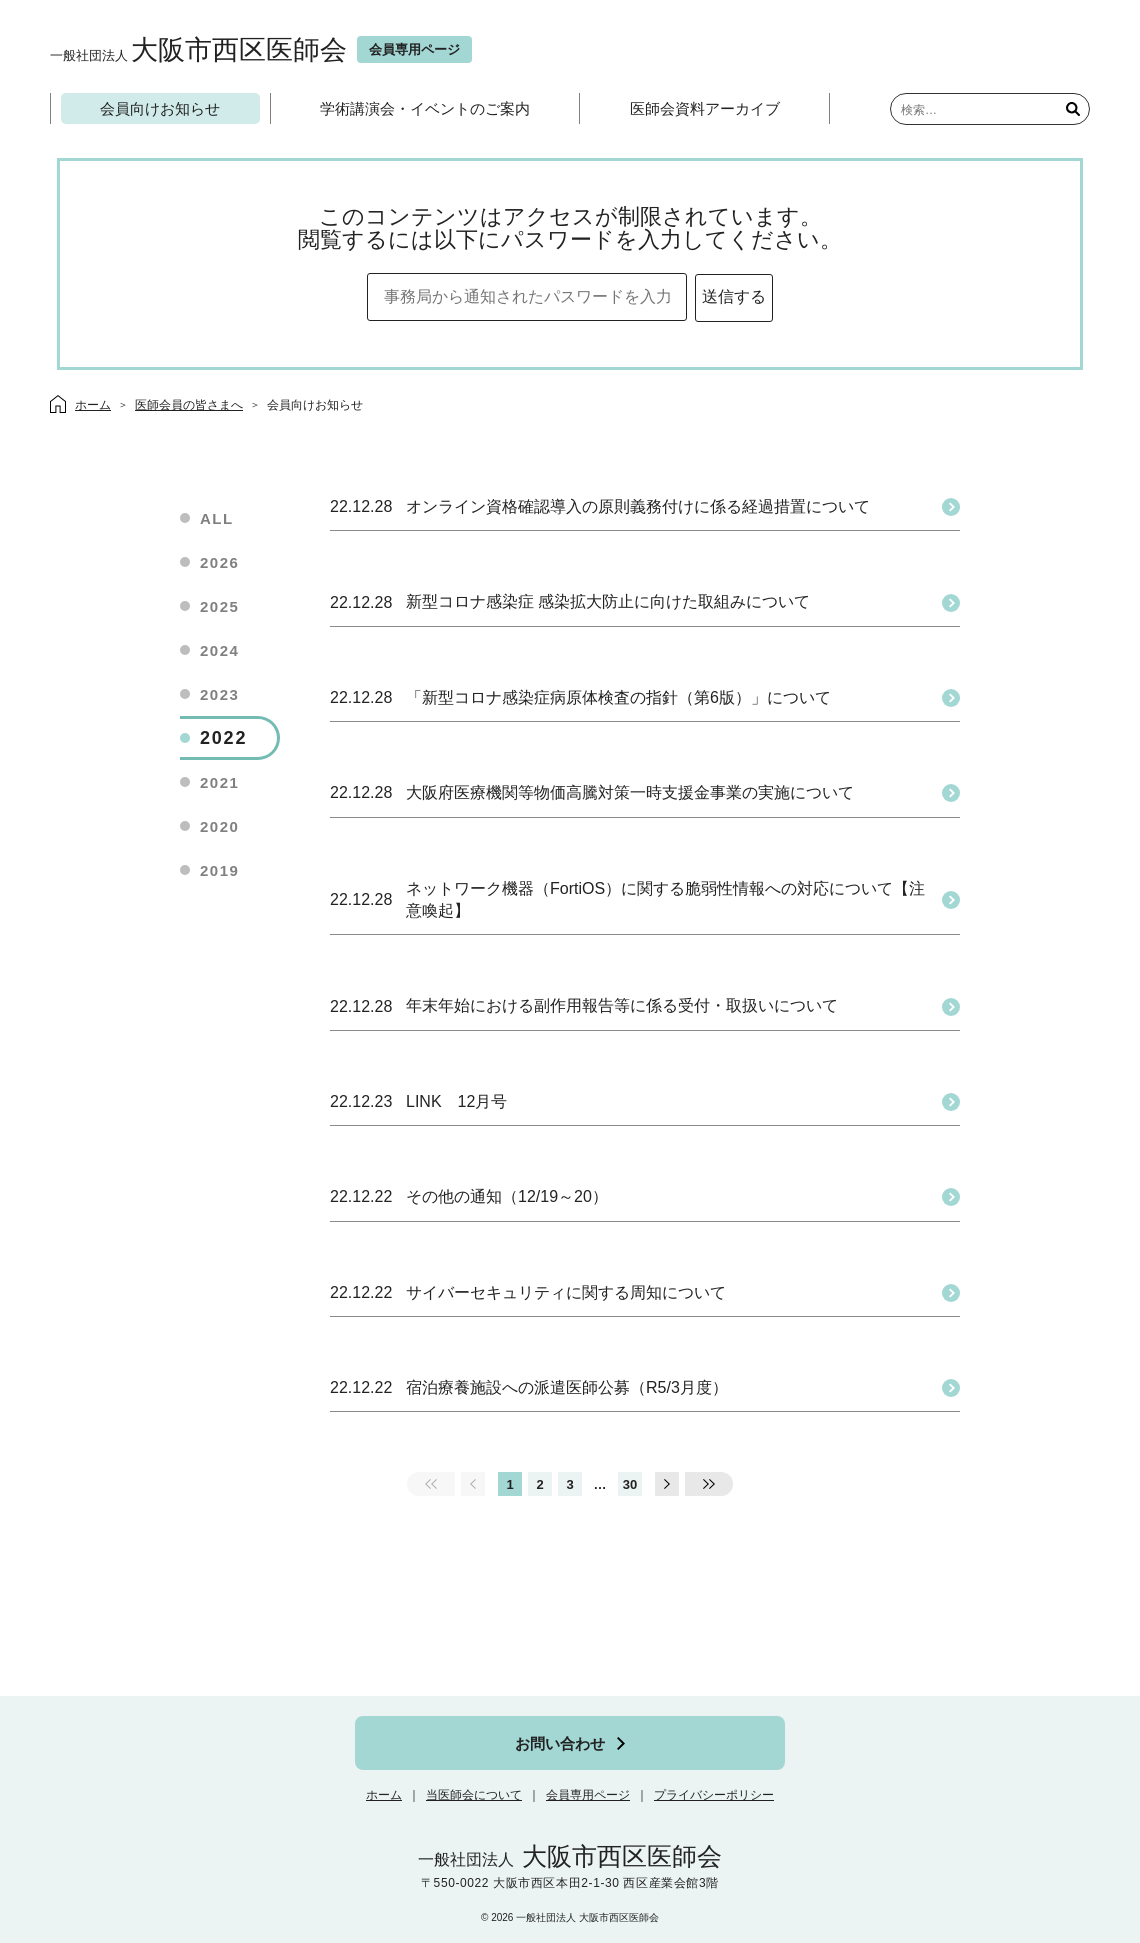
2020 (219, 826)
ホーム (384, 1795)
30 (630, 1484)
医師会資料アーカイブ (705, 108)
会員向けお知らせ (160, 108)
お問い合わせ (560, 1743)
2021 (219, 782)
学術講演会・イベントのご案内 (425, 108)
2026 (219, 562)
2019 (219, 870)
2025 (219, 606)
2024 (219, 650)
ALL (217, 518)
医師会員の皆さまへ (189, 405)
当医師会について (474, 1795)
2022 (223, 738)
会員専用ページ (588, 1795)
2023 (219, 694)
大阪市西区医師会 (198, 49)
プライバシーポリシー (714, 1795)
